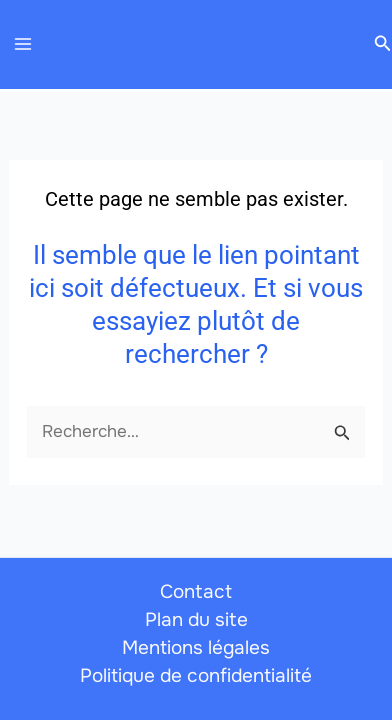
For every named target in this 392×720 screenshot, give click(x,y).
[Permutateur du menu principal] (23, 45)
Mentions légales (196, 648)
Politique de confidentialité (196, 676)
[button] (383, 44)
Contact (196, 592)
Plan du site (196, 620)
